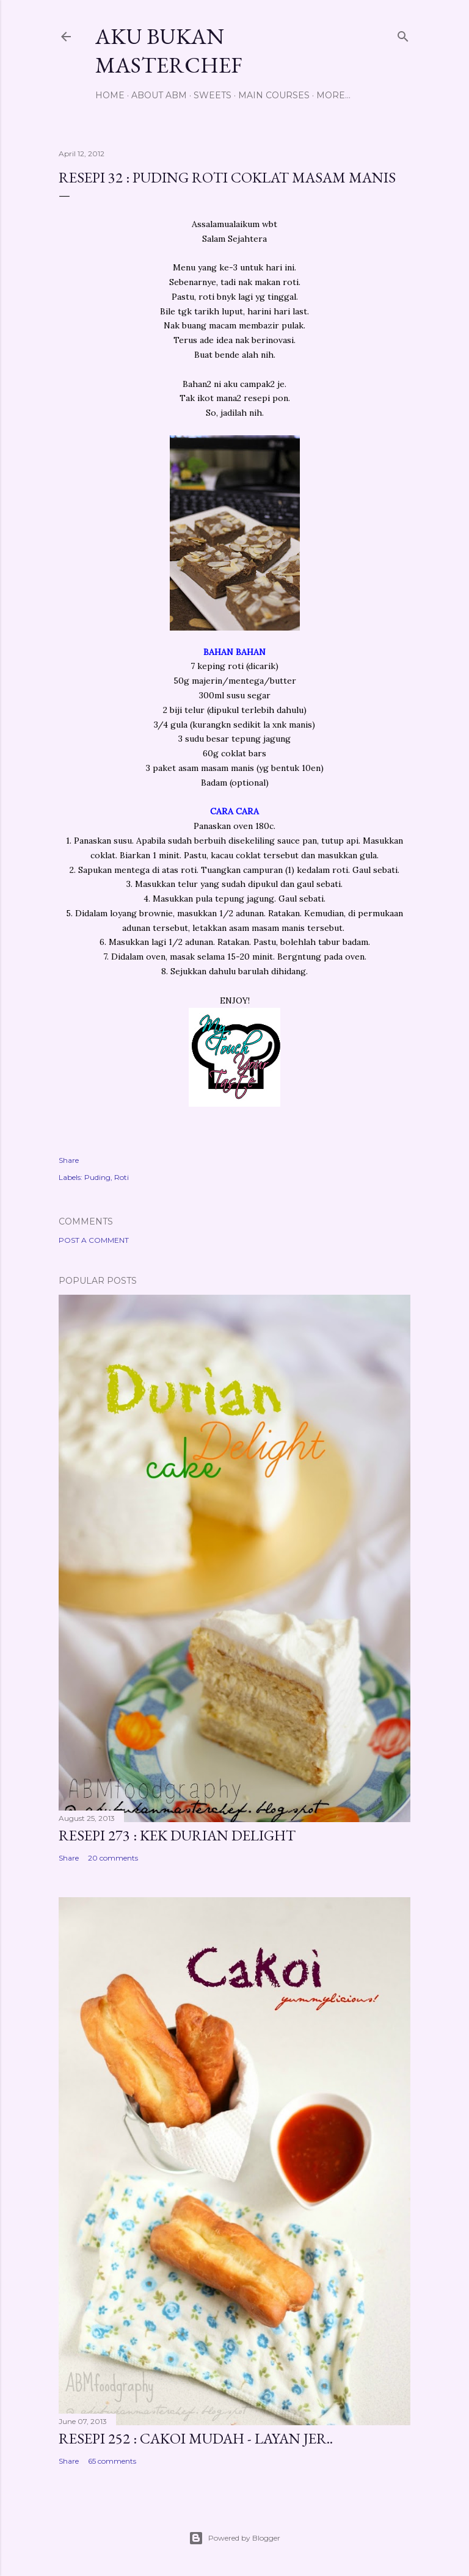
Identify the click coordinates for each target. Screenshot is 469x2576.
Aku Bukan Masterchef (168, 50)
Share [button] (69, 1160)
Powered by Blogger (234, 2538)
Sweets (212, 95)
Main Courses (274, 95)
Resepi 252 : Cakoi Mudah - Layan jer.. (196, 2438)
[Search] (403, 34)
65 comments (112, 2461)
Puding (97, 1177)
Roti (121, 1177)
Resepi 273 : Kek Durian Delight (177, 1835)
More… (333, 95)
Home (110, 95)
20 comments (113, 1857)
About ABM (159, 95)
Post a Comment (94, 1240)
